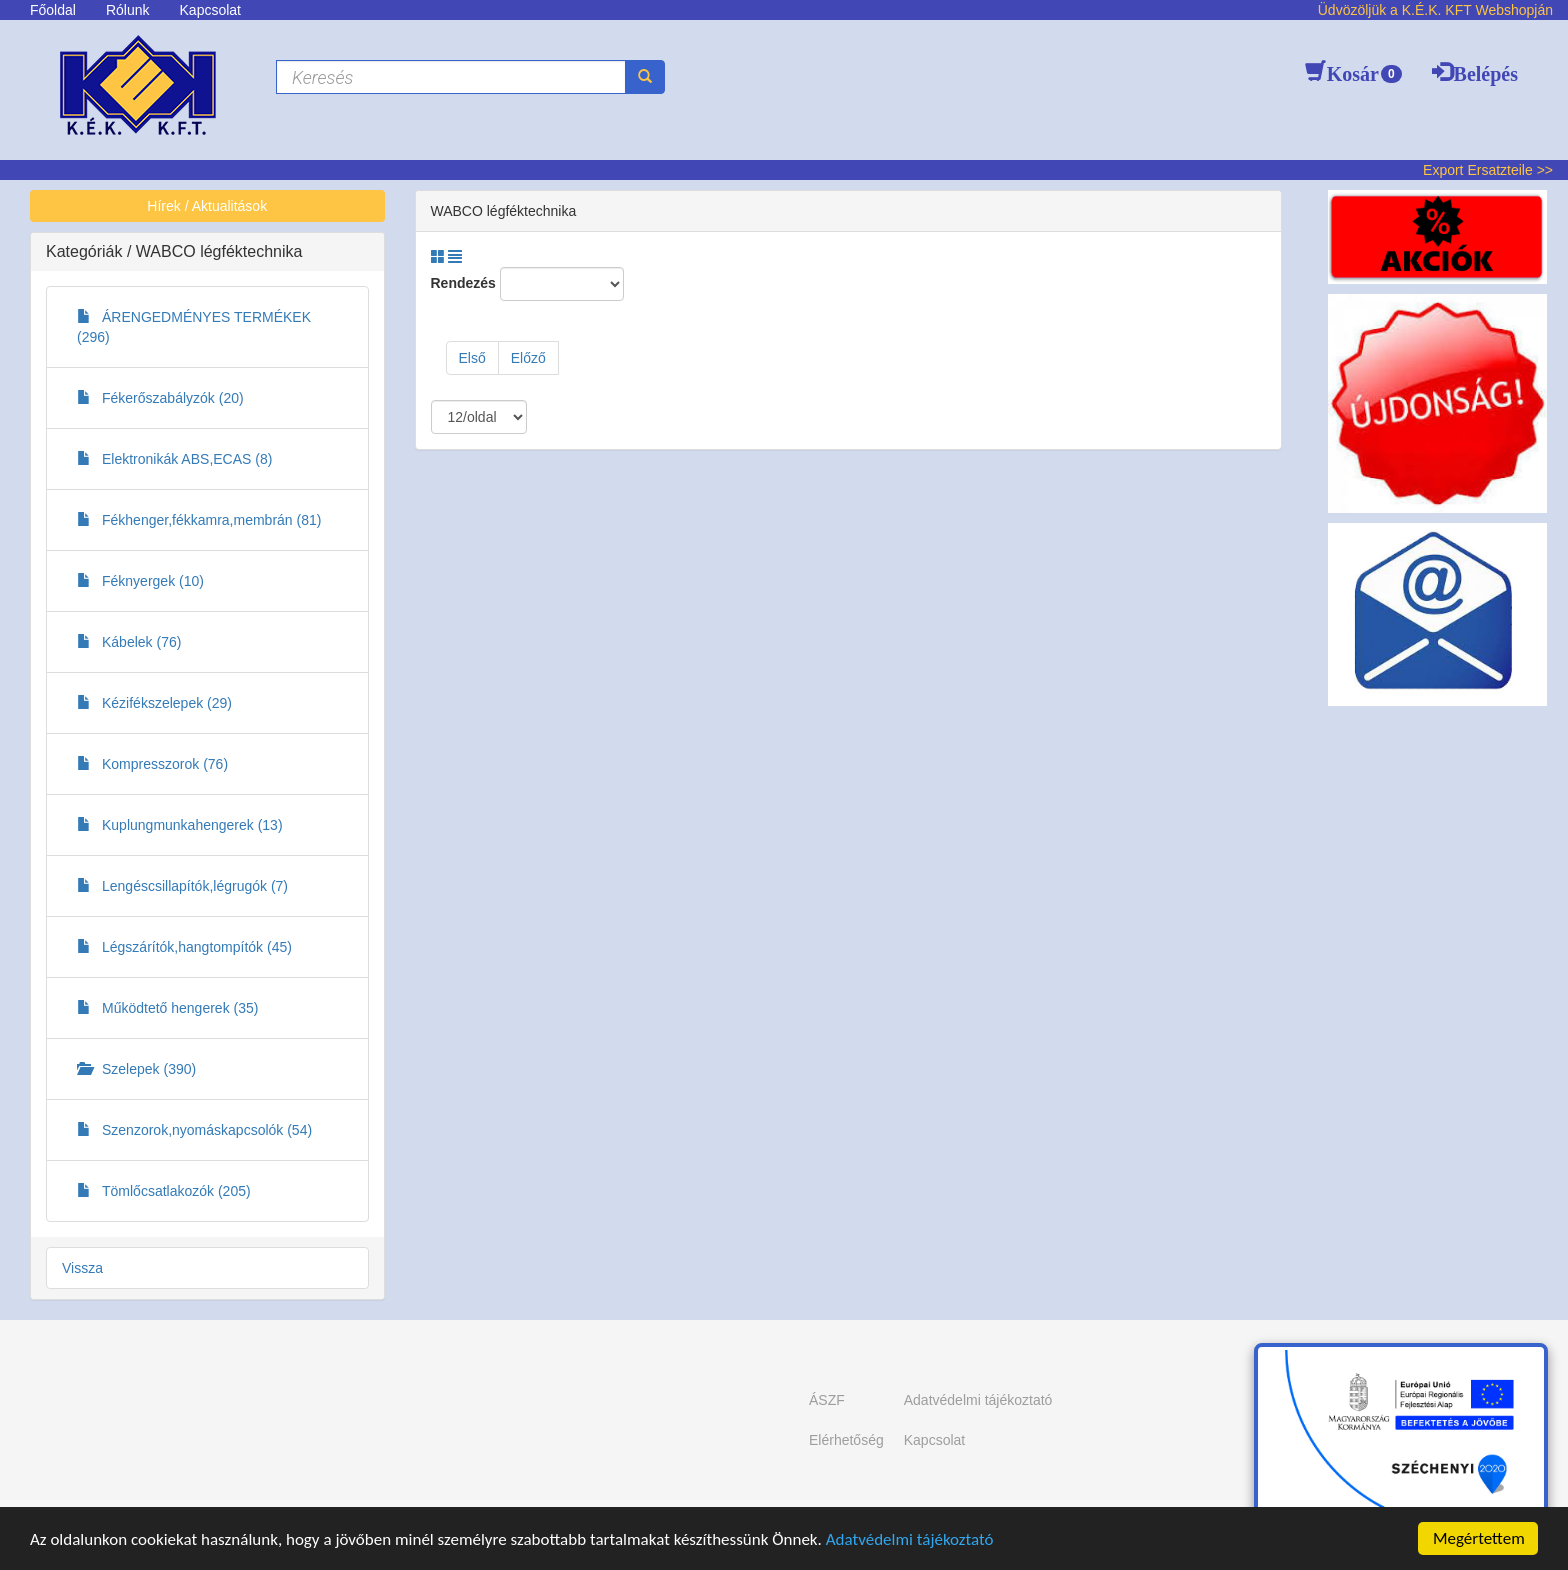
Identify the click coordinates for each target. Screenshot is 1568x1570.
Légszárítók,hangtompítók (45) (184, 947)
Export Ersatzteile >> (1488, 170)
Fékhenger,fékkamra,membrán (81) (199, 520)
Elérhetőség (846, 1440)
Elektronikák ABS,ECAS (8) (174, 459)
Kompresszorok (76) (152, 764)
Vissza (82, 1268)
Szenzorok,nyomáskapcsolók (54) (194, 1130)
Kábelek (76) (129, 642)
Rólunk (128, 10)
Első (472, 358)
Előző (528, 358)
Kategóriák (86, 251)
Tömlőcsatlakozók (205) (164, 1191)
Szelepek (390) (136, 1069)
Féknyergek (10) (140, 581)
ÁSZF (827, 1400)
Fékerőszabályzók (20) (160, 398)
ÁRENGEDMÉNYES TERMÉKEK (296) (194, 327)
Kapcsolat (210, 10)
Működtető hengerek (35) (167, 1008)
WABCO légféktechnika (219, 251)
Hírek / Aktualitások (207, 206)
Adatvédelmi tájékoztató (910, 1539)
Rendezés (463, 283)
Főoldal (53, 10)
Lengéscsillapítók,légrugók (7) (182, 886)
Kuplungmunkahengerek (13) (180, 825)
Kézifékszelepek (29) (154, 703)
